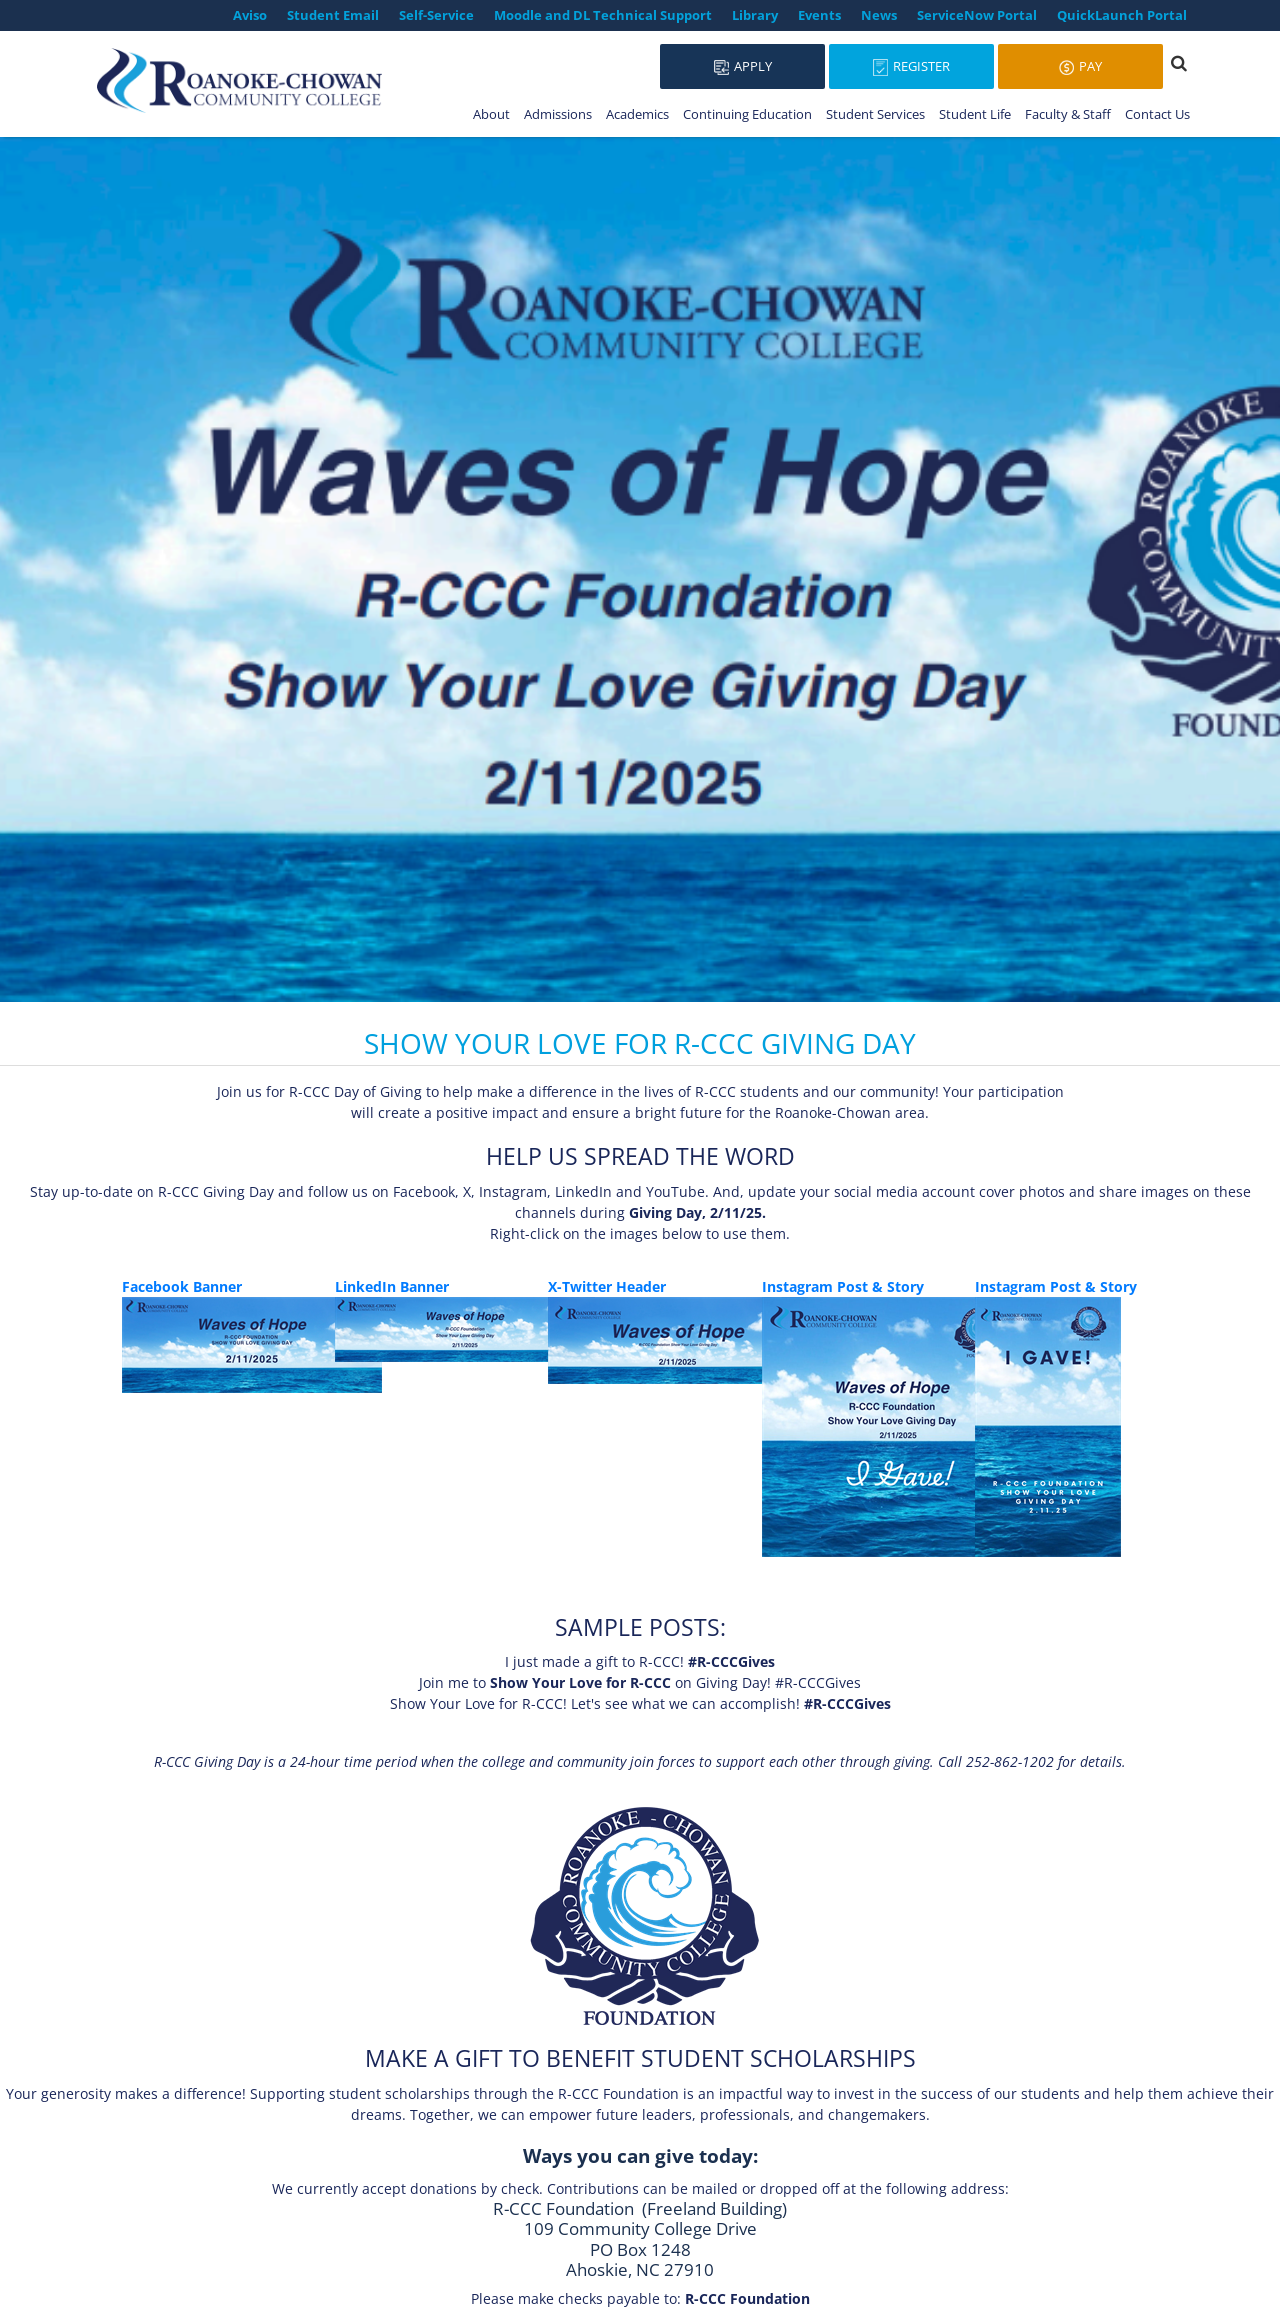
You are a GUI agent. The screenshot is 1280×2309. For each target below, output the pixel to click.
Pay (1080, 66)
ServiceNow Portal (977, 15)
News (879, 15)
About (491, 114)
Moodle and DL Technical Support (603, 15)
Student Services (875, 114)
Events (819, 15)
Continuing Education (747, 114)
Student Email (333, 15)
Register (911, 66)
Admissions (558, 114)
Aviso (250, 15)
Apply (743, 66)
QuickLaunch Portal (1122, 15)
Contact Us (1157, 114)
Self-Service (436, 15)
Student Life (975, 114)
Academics (637, 114)
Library (755, 15)
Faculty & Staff (1068, 114)
